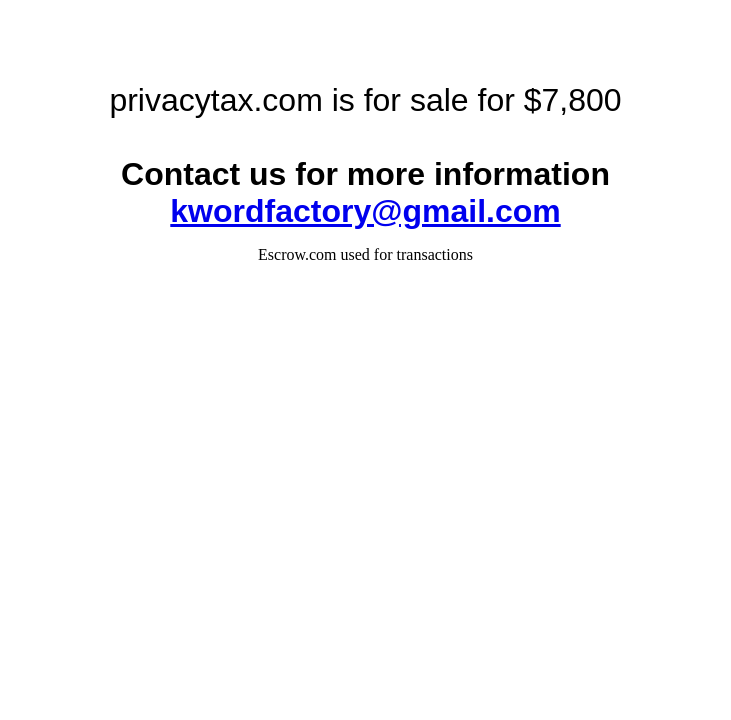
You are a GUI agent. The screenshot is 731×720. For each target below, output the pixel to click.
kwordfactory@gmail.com (365, 211)
